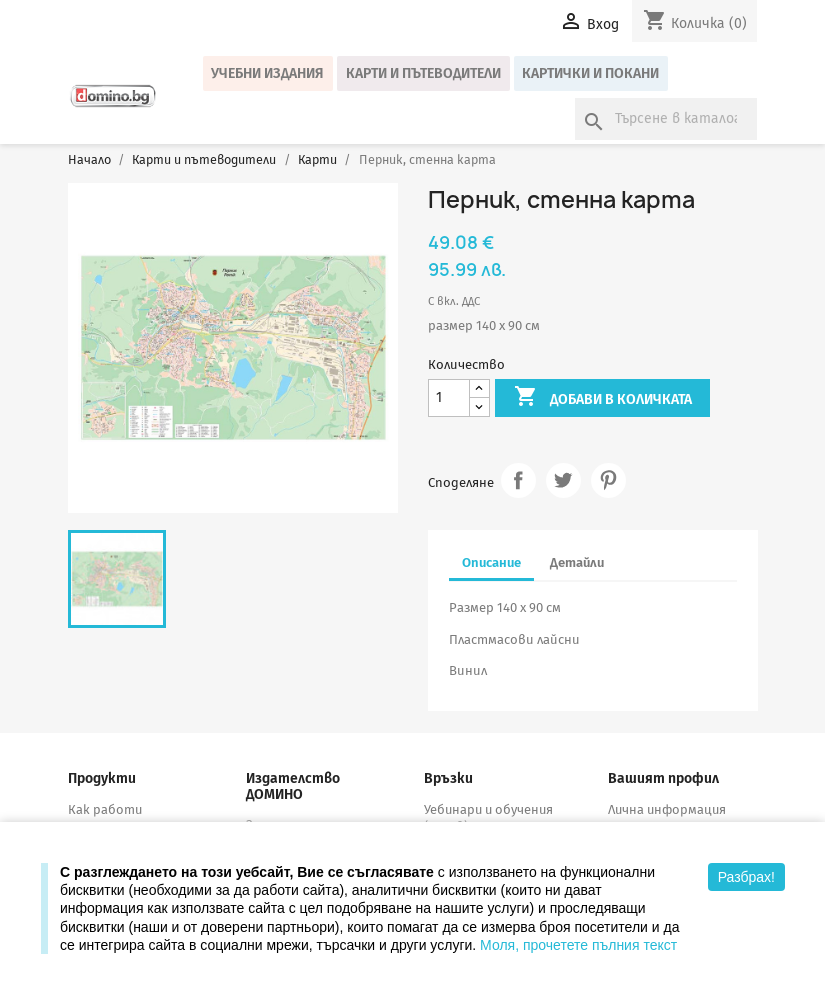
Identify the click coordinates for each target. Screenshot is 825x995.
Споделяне (518, 480)
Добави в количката (603, 398)
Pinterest (608, 480)
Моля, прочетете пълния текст (578, 945)
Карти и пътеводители (423, 73)
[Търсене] (666, 119)
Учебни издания (267, 73)
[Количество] (449, 398)
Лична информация (667, 809)
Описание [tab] (491, 562)
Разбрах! (746, 877)
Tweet (563, 480)
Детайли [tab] (577, 562)
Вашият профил (663, 778)
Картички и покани (590, 73)
